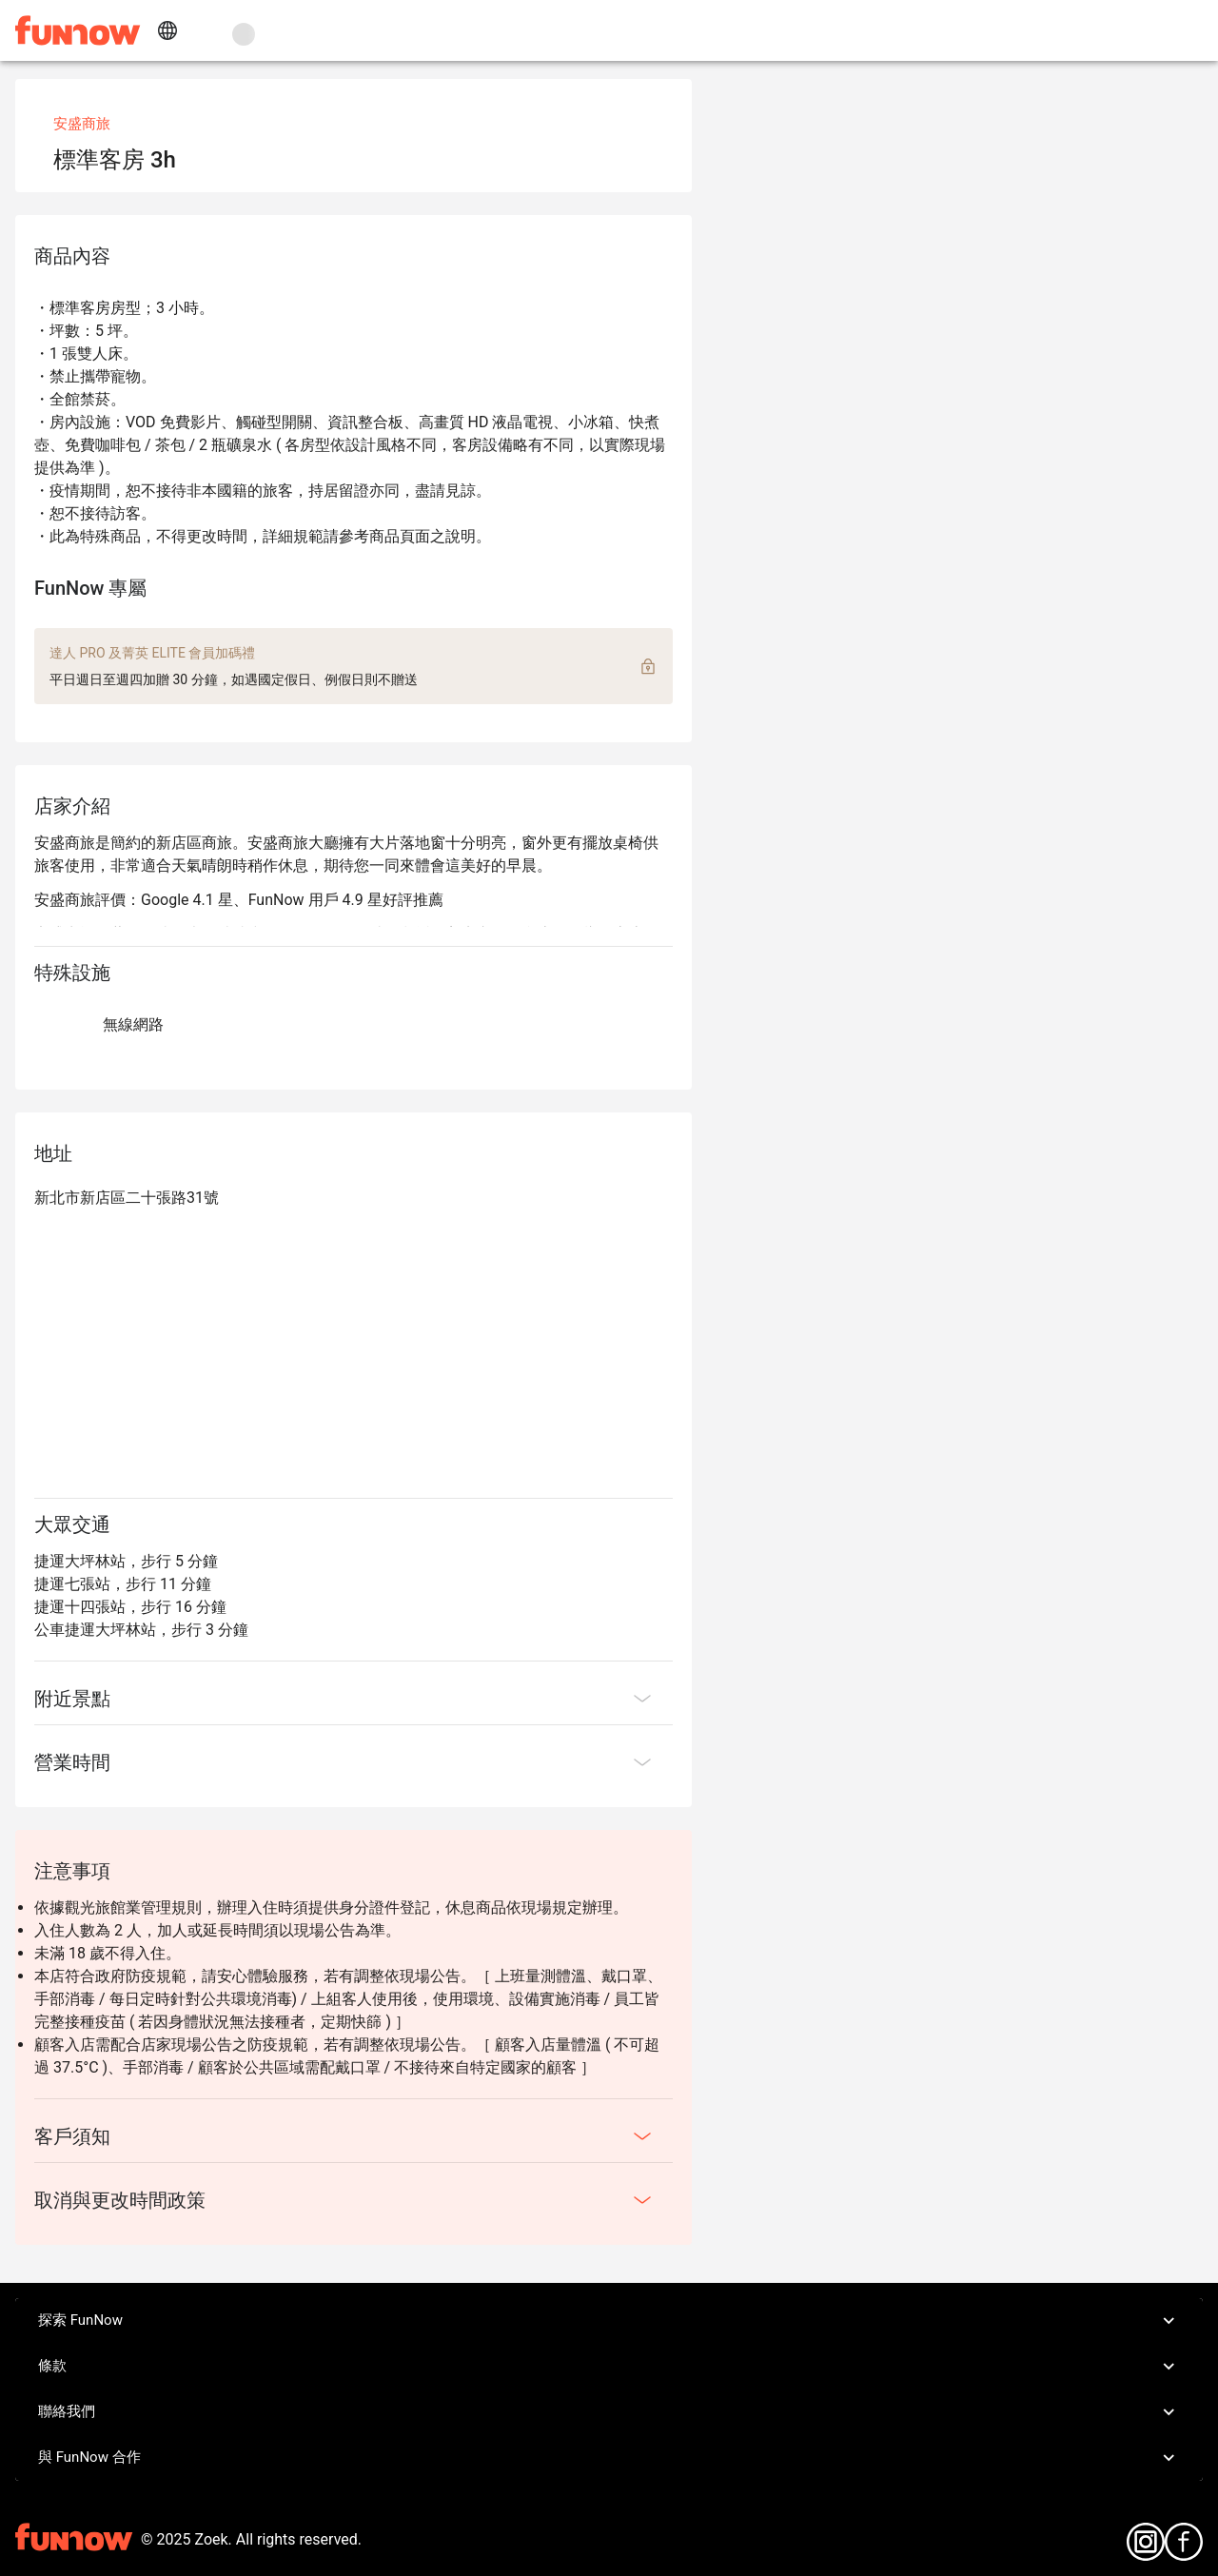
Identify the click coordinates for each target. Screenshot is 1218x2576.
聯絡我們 (609, 2412)
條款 (609, 2366)
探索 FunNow (609, 2321)
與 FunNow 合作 (609, 2458)
